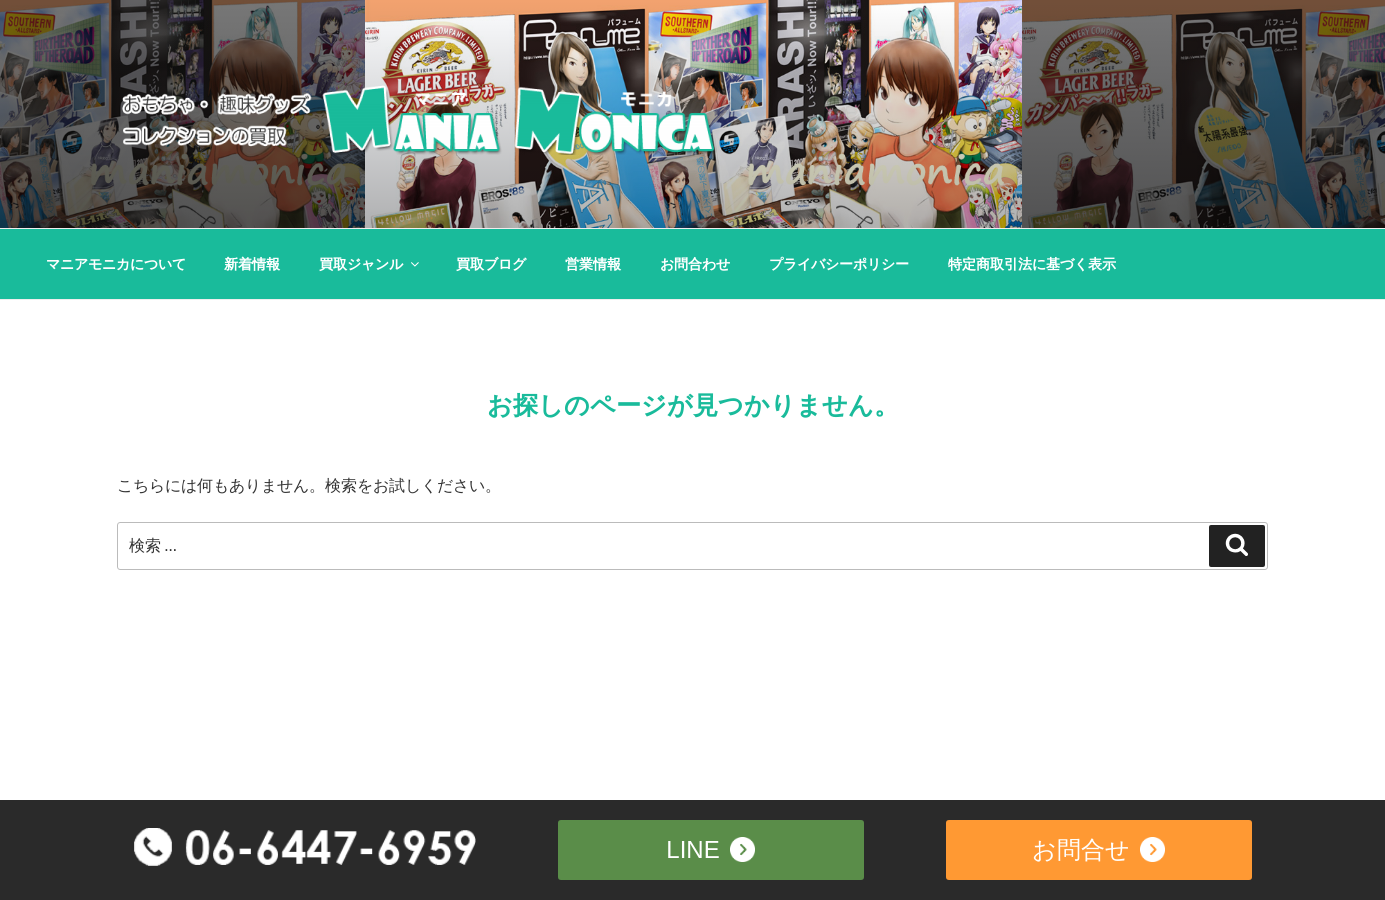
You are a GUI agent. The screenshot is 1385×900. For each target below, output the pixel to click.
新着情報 (252, 264)
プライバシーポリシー (839, 264)
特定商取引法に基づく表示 (1032, 264)
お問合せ (1098, 847)
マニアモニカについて (116, 264)
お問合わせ (695, 264)
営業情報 (593, 264)
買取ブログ (491, 264)
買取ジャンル (370, 264)
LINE (710, 847)
